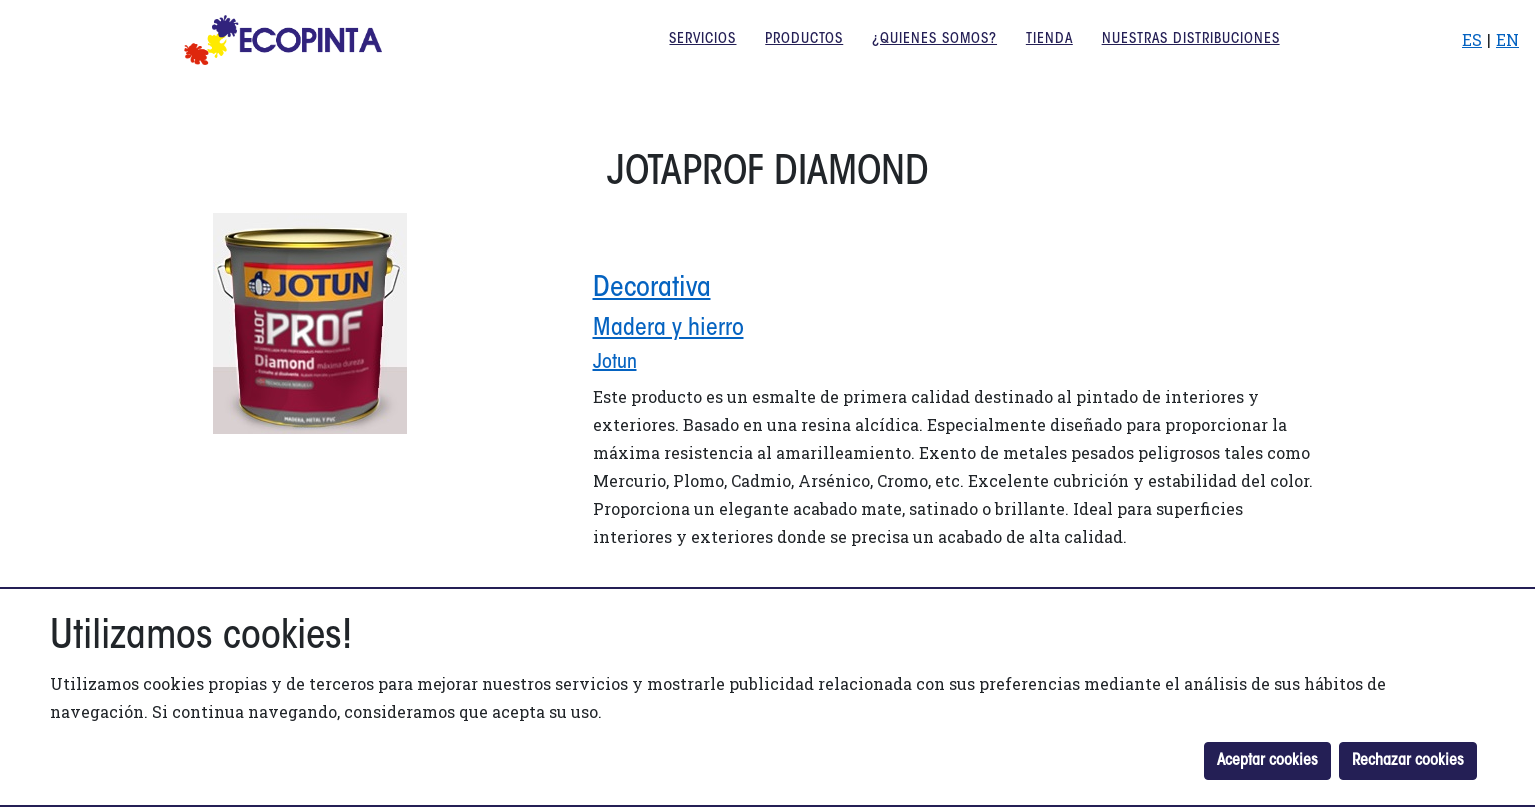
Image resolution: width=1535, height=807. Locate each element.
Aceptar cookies (1267, 761)
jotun (615, 363)
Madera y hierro (668, 329)
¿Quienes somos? (934, 54)
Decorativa (652, 289)
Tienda (1049, 54)
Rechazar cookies (1408, 761)
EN (1507, 54)
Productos (804, 54)
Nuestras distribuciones (1191, 54)
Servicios (702, 54)
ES (1472, 54)
